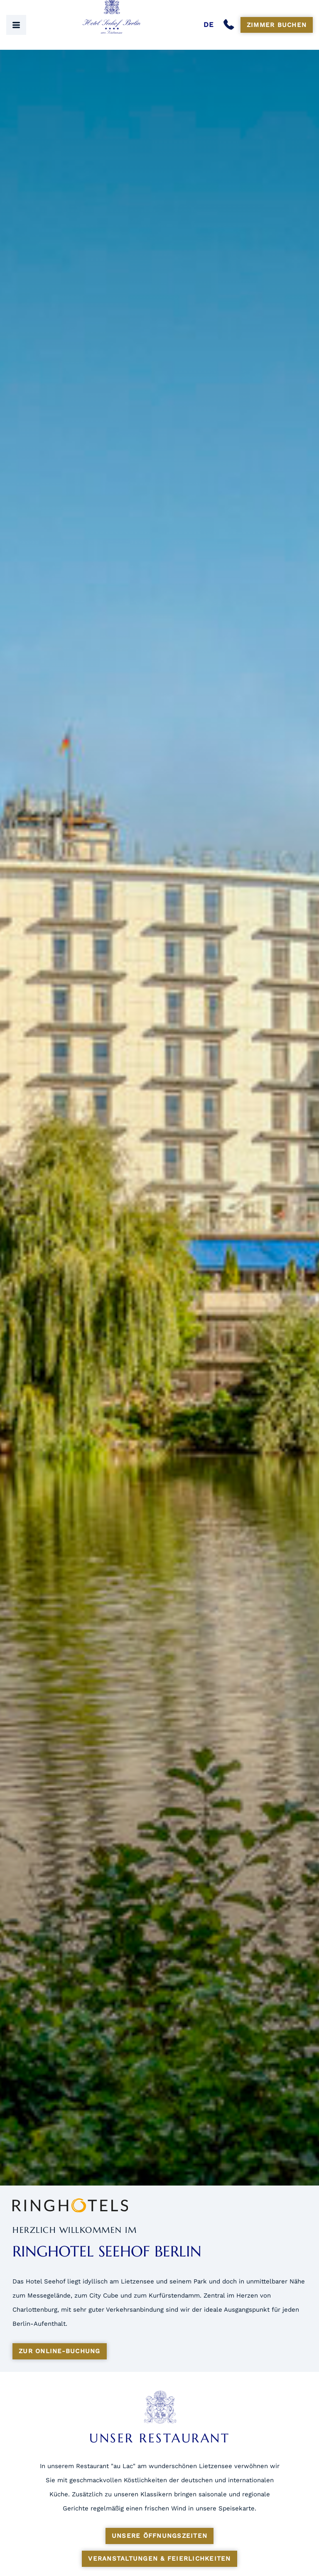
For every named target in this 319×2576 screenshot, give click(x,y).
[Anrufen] (230, 25)
